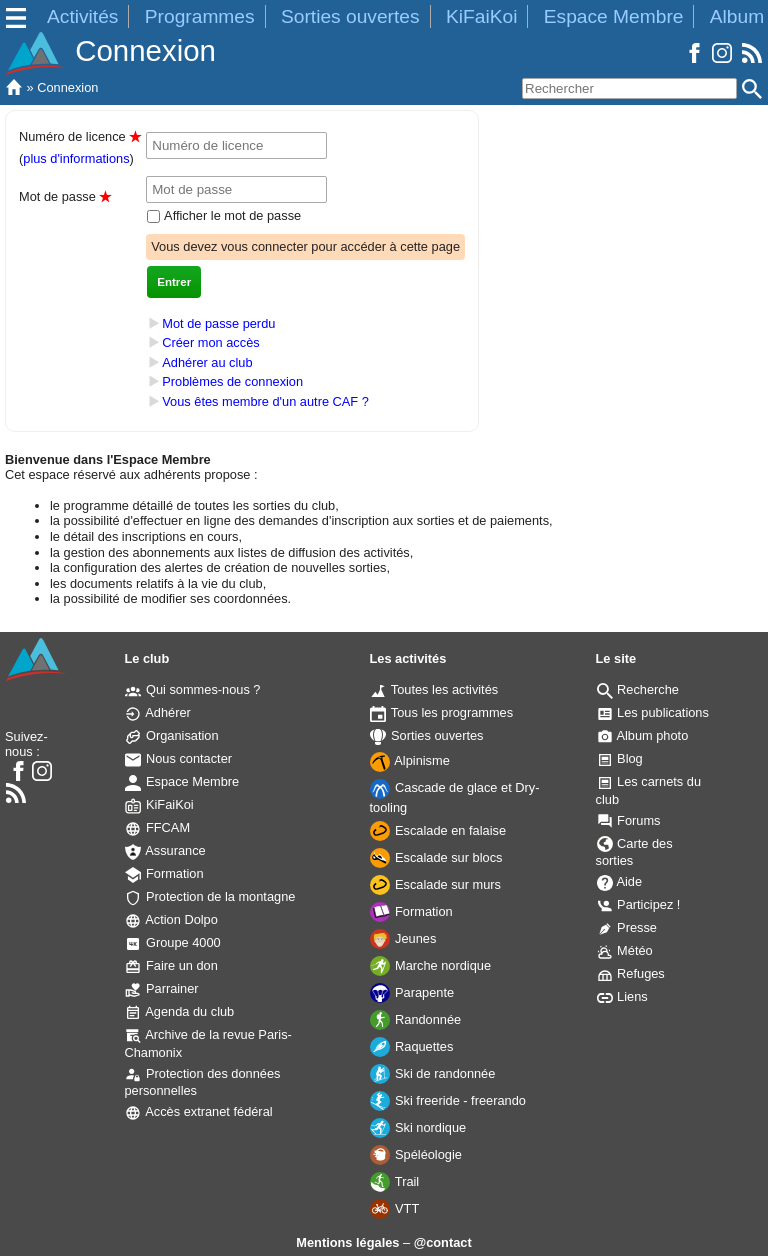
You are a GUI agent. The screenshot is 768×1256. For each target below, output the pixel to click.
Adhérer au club (207, 362)
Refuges (631, 973)
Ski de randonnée (432, 1073)
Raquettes (411, 1046)
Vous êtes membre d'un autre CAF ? (265, 401)
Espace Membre (614, 16)
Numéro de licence (80, 136)
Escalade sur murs (435, 884)
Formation (164, 873)
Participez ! (639, 904)
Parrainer (161, 988)
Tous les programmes (441, 712)
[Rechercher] (629, 88)
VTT (394, 1208)
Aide (619, 881)
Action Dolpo (171, 919)
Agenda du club (179, 1011)
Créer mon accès (210, 342)
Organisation (171, 735)
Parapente (412, 992)
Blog (620, 758)
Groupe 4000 (172, 942)
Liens (622, 996)
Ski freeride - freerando (447, 1100)
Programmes (200, 16)
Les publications (653, 712)
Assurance (165, 850)
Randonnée (415, 1019)
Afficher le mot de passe (231, 215)
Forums (629, 820)
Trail (394, 1181)
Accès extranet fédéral (198, 1111)
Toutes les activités (434, 689)
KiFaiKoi (481, 16)
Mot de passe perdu (218, 323)
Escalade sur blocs (436, 857)
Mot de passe (65, 196)
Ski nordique (418, 1127)
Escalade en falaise (438, 830)
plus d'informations (76, 158)
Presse (627, 927)
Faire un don (171, 965)
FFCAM (157, 827)
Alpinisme (409, 760)
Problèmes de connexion (232, 382)
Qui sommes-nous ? (192, 689)
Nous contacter (178, 758)
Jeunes (403, 938)
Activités (82, 16)
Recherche (638, 689)
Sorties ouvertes (350, 16)
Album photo (643, 735)
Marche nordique (430, 965)
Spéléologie (415, 1154)
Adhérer (157, 712)
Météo (625, 950)
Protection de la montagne (210, 896)
